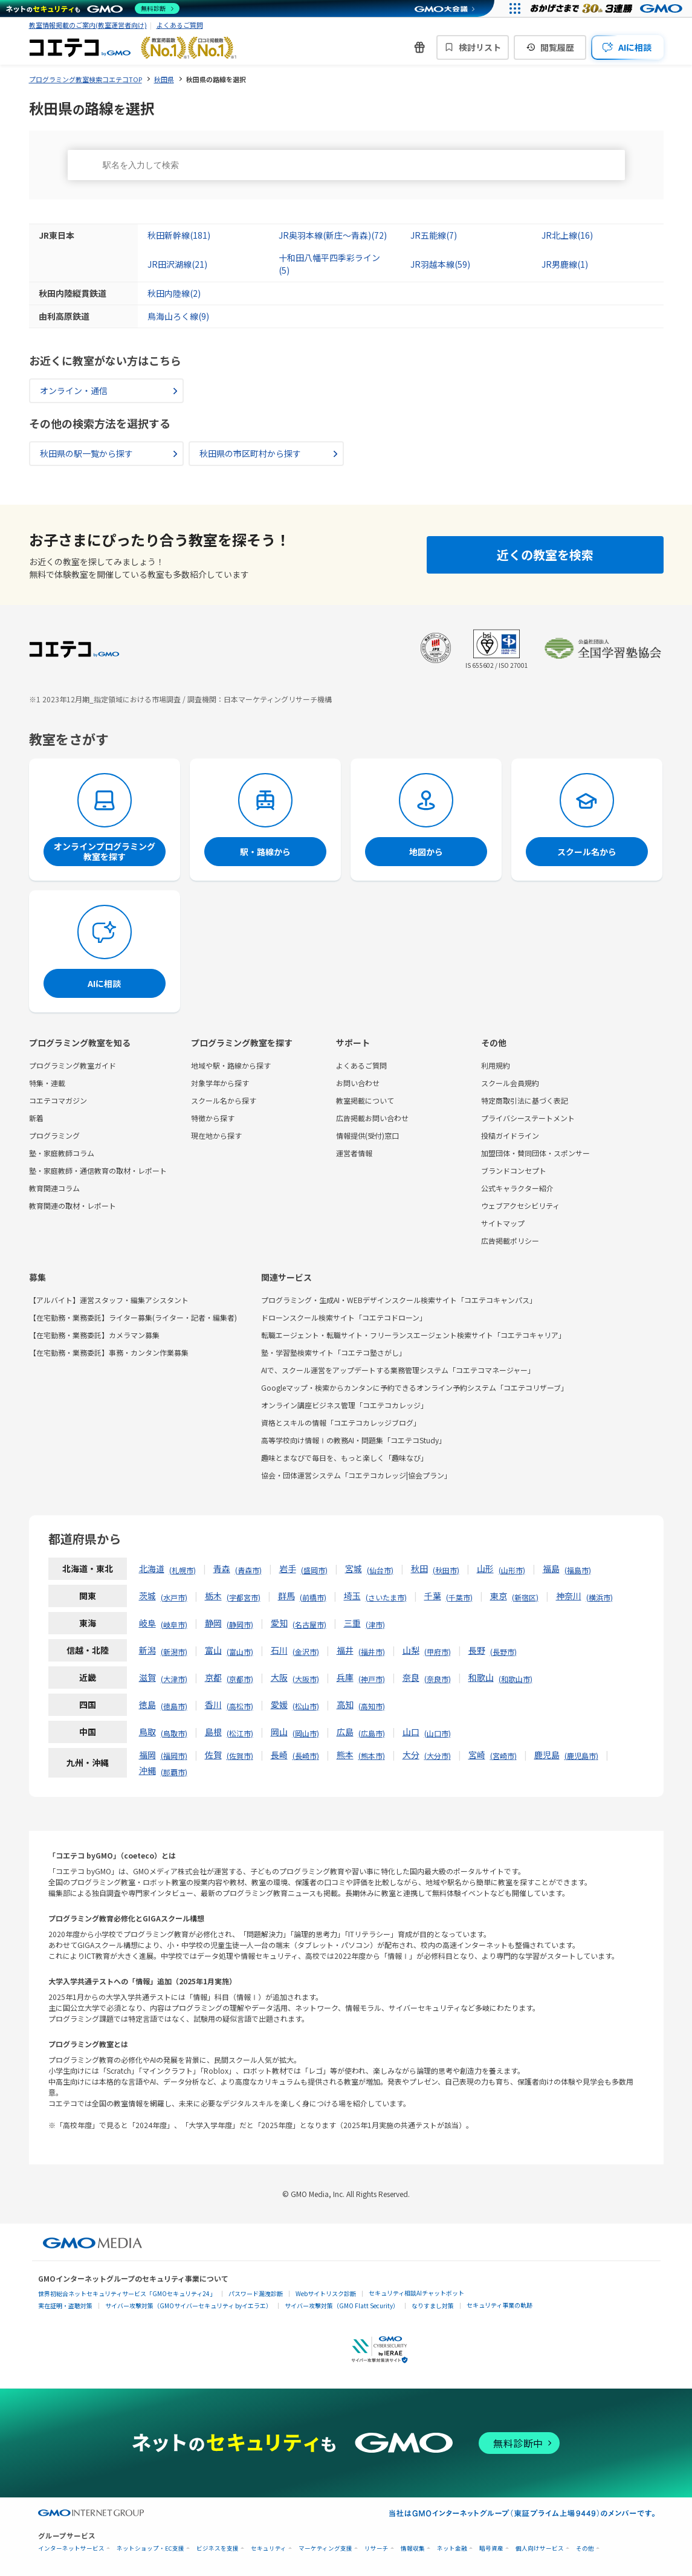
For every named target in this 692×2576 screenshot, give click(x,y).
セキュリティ (268, 2548)
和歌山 (481, 1677)
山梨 (411, 1650)
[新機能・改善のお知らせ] (419, 47)
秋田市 (446, 1570)
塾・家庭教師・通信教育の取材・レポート (98, 1170)
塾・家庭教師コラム (61, 1153)
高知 (345, 1704)
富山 (213, 1650)
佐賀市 (240, 1755)
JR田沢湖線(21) (177, 264)
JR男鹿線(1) (565, 264)
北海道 (151, 1568)
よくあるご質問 (180, 25)
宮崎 (476, 1755)
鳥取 (147, 1732)
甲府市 (437, 1651)
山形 (485, 1568)
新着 (36, 1118)
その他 (585, 2548)
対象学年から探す (220, 1083)
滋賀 (147, 1677)
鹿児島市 (581, 1755)
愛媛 (279, 1704)
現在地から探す (216, 1135)
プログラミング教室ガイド (72, 1065)
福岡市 (174, 1755)
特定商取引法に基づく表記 (524, 1100)
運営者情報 (354, 1153)
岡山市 (306, 1733)
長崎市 (306, 1755)
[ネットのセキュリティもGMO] (93, 8)
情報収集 (413, 2548)
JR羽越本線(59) (440, 264)
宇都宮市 (243, 1597)
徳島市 (174, 1706)
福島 (551, 1568)
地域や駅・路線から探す (231, 1065)
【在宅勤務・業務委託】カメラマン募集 (94, 1335)
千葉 (432, 1596)
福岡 (147, 1755)
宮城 (353, 1568)
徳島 (147, 1704)
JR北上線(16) (567, 235)
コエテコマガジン (58, 1100)
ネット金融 (452, 2548)
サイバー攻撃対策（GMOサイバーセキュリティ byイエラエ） (188, 2305)
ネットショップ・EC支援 (150, 2548)
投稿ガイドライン (510, 1135)
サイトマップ (503, 1223)
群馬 (286, 1596)
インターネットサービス (71, 2548)
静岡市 (240, 1624)
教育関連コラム (54, 1188)
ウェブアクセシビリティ (520, 1205)
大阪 (279, 1677)
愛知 (279, 1623)
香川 (213, 1704)
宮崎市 (503, 1755)
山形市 (512, 1570)
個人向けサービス (540, 2548)
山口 (411, 1732)
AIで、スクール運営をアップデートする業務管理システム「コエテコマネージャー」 (398, 1370)
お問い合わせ (358, 1083)
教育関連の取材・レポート (72, 1205)
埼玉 (352, 1596)
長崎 (279, 1755)
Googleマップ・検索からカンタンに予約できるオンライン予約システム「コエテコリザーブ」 (414, 1387)
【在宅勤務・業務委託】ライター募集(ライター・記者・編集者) (133, 1317)
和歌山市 (515, 1679)
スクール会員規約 (510, 1083)
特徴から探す (212, 1118)
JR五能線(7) (433, 235)
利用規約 (495, 1065)
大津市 (174, 1679)
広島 (345, 1732)
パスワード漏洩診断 (255, 2293)
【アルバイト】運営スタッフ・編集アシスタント (109, 1300)
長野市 (503, 1651)
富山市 (240, 1651)
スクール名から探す (223, 1100)
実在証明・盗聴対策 (65, 2305)
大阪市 (306, 1679)
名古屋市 (309, 1624)
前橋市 (313, 1597)
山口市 (437, 1733)
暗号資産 (491, 2548)
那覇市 (174, 1772)
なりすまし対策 (433, 2305)
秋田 (419, 1568)
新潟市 (174, 1651)
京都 (213, 1677)
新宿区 (525, 1597)
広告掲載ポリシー (510, 1240)
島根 (213, 1732)
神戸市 (372, 1679)
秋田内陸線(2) (174, 293)
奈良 (411, 1677)
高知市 (372, 1706)
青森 (221, 1568)
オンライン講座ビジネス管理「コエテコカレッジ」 (344, 1405)
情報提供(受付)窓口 (367, 1135)
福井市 (372, 1651)
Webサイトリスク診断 (326, 2293)
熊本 (345, 1755)
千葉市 (459, 1597)
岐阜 (147, 1623)
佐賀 (213, 1755)
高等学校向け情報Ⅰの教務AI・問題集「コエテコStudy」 (353, 1440)
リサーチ (376, 2548)
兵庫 (345, 1677)
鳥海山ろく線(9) (178, 316)
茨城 (147, 1596)
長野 (476, 1650)
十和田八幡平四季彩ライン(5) (329, 263)
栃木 (213, 1596)
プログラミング (54, 1135)
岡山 (279, 1732)
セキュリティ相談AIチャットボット (416, 2292)
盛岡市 (314, 1570)
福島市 (578, 1570)
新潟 (147, 1650)
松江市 (240, 1733)
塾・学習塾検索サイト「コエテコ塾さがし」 (333, 1352)
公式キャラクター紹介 (517, 1188)
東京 (498, 1596)
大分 (411, 1755)
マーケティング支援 (325, 2548)
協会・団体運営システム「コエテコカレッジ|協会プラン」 (356, 1475)
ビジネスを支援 (217, 2548)
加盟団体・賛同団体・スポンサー (535, 1153)
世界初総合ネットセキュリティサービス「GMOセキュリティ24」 (127, 2293)
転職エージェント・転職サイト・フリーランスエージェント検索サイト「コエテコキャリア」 (413, 1335)
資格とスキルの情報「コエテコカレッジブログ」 (341, 1422)
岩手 (287, 1568)
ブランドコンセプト (513, 1170)
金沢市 (306, 1651)
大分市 (437, 1755)
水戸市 (174, 1597)
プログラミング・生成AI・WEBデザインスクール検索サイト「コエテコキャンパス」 (399, 1300)
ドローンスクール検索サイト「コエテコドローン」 (344, 1317)
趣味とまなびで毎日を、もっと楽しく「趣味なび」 (344, 1457)
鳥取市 (174, 1733)
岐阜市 (174, 1624)
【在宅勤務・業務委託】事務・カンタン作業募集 (109, 1352)
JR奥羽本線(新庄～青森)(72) (333, 235)
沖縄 (147, 1770)
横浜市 (599, 1597)
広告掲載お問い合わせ (372, 1118)
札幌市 (182, 1570)
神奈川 (568, 1596)
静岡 (213, 1623)
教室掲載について (365, 1100)
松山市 (306, 1706)
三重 (352, 1623)
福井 (345, 1650)
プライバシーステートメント (528, 1118)
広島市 (372, 1733)
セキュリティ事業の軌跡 (499, 2304)
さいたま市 (386, 1597)
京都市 (240, 1679)
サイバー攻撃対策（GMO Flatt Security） (342, 2305)
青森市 (248, 1570)
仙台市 (380, 1570)
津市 (375, 1624)
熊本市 (372, 1755)
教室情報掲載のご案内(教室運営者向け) (88, 25)
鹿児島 (547, 1755)
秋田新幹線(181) (178, 235)
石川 (279, 1650)
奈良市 (437, 1679)
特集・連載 (47, 1083)
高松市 (240, 1706)
